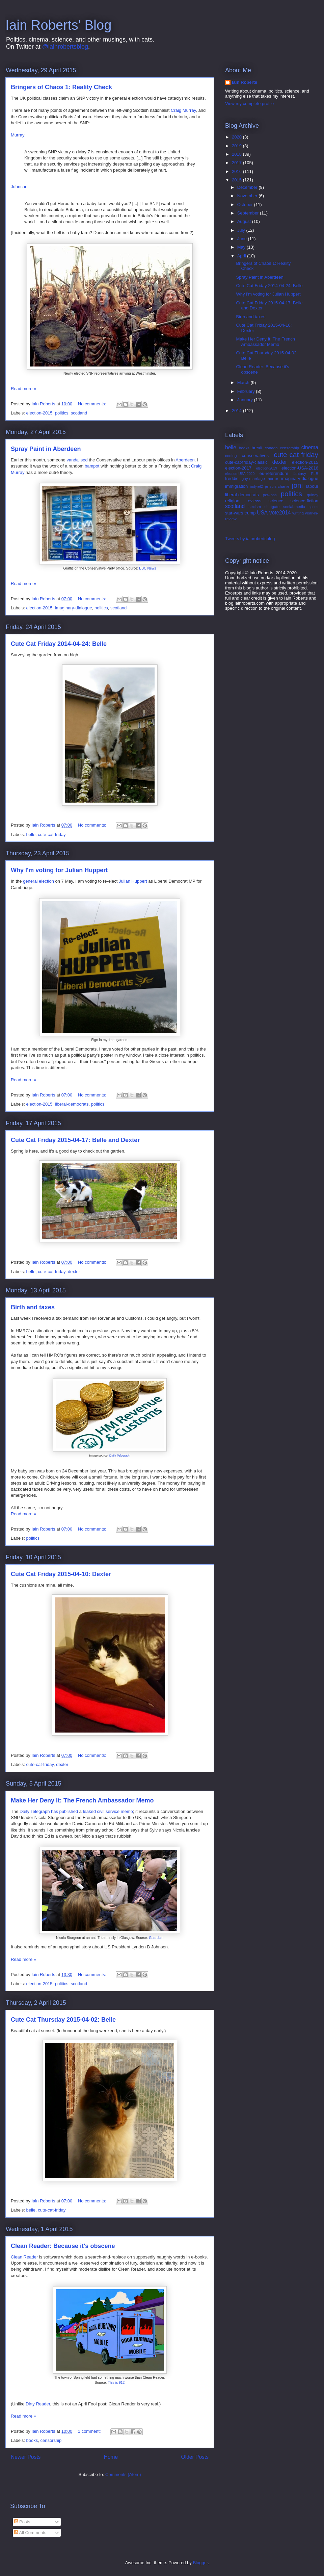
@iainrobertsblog (65, 46)
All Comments (30, 2532)
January (245, 399)
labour (312, 486)
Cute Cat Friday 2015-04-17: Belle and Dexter (75, 1140)
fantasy (299, 473)
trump (249, 512)
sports (313, 507)
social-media (294, 506)
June (242, 238)
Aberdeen (185, 459)
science (275, 500)
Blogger (200, 2562)
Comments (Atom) (123, 2474)
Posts (22, 2521)
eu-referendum (274, 473)
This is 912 (116, 2382)
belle (30, 834)
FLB (314, 473)
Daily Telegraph (119, 1455)
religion (232, 500)
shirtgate (271, 506)
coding (231, 455)
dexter (74, 1271)
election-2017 (238, 468)
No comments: (92, 403)
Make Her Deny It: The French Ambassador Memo (82, 1800)
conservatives (255, 455)
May (242, 247)
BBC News (147, 568)
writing (298, 513)
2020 (237, 137)
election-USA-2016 (299, 468)
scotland (79, 412)
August (244, 221)
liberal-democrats (72, 1104)
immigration (236, 486)
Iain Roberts (244, 82)
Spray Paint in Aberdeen (46, 449)
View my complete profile (249, 103)
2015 (237, 179)
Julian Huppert (133, 881)
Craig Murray (183, 110)
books (32, 2440)
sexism (255, 506)
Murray (17, 134)
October (245, 204)
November (248, 195)
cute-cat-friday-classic (246, 462)
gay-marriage (253, 478)
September (248, 213)
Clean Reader (24, 2256)
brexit (257, 447)
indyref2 (256, 486)
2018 (237, 154)
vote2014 (280, 512)
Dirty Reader (38, 2403)
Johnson (19, 186)
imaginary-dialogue (73, 607)
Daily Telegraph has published (49, 1811)
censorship (50, 2440)
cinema (309, 447)
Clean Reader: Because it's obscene (63, 2246)
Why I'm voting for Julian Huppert (59, 870)
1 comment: (90, 2431)
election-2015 (39, 412)
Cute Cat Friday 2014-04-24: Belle (59, 643)
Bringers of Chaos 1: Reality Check (61, 87)
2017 (237, 162)
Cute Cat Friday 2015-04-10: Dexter (61, 1574)
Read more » (23, 388)
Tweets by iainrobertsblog (250, 538)
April (242, 255)
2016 (237, 171)
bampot (92, 466)
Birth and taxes (33, 1307)
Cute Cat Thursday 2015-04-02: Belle (63, 2019)
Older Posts (195, 2457)
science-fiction (304, 500)
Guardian (156, 1938)
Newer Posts (25, 2457)
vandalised (76, 459)
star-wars (234, 512)
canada (271, 448)
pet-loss (270, 495)
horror (273, 478)
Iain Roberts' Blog (58, 25)
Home (111, 2457)
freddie (232, 478)
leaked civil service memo (108, 1811)
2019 (237, 145)
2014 (237, 410)
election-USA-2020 (239, 474)
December (248, 187)
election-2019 (266, 468)
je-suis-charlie (277, 486)
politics (62, 412)
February (246, 391)
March (244, 382)
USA (262, 512)
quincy (312, 495)
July (241, 230)
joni (297, 485)
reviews (253, 500)
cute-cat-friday (51, 834)
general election (38, 881)
